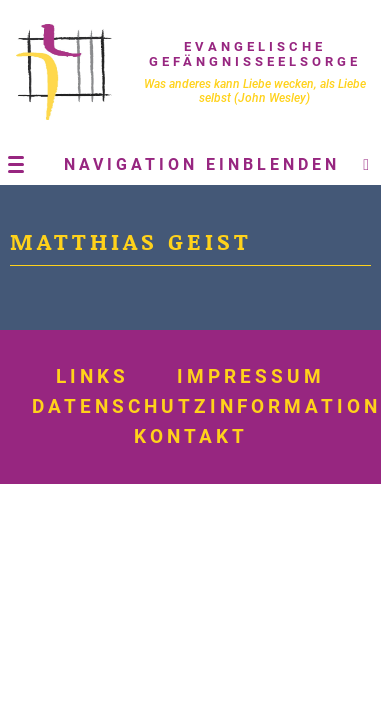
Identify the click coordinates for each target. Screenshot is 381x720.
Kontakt (191, 437)
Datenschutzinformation (206, 407)
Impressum (251, 377)
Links (92, 377)
